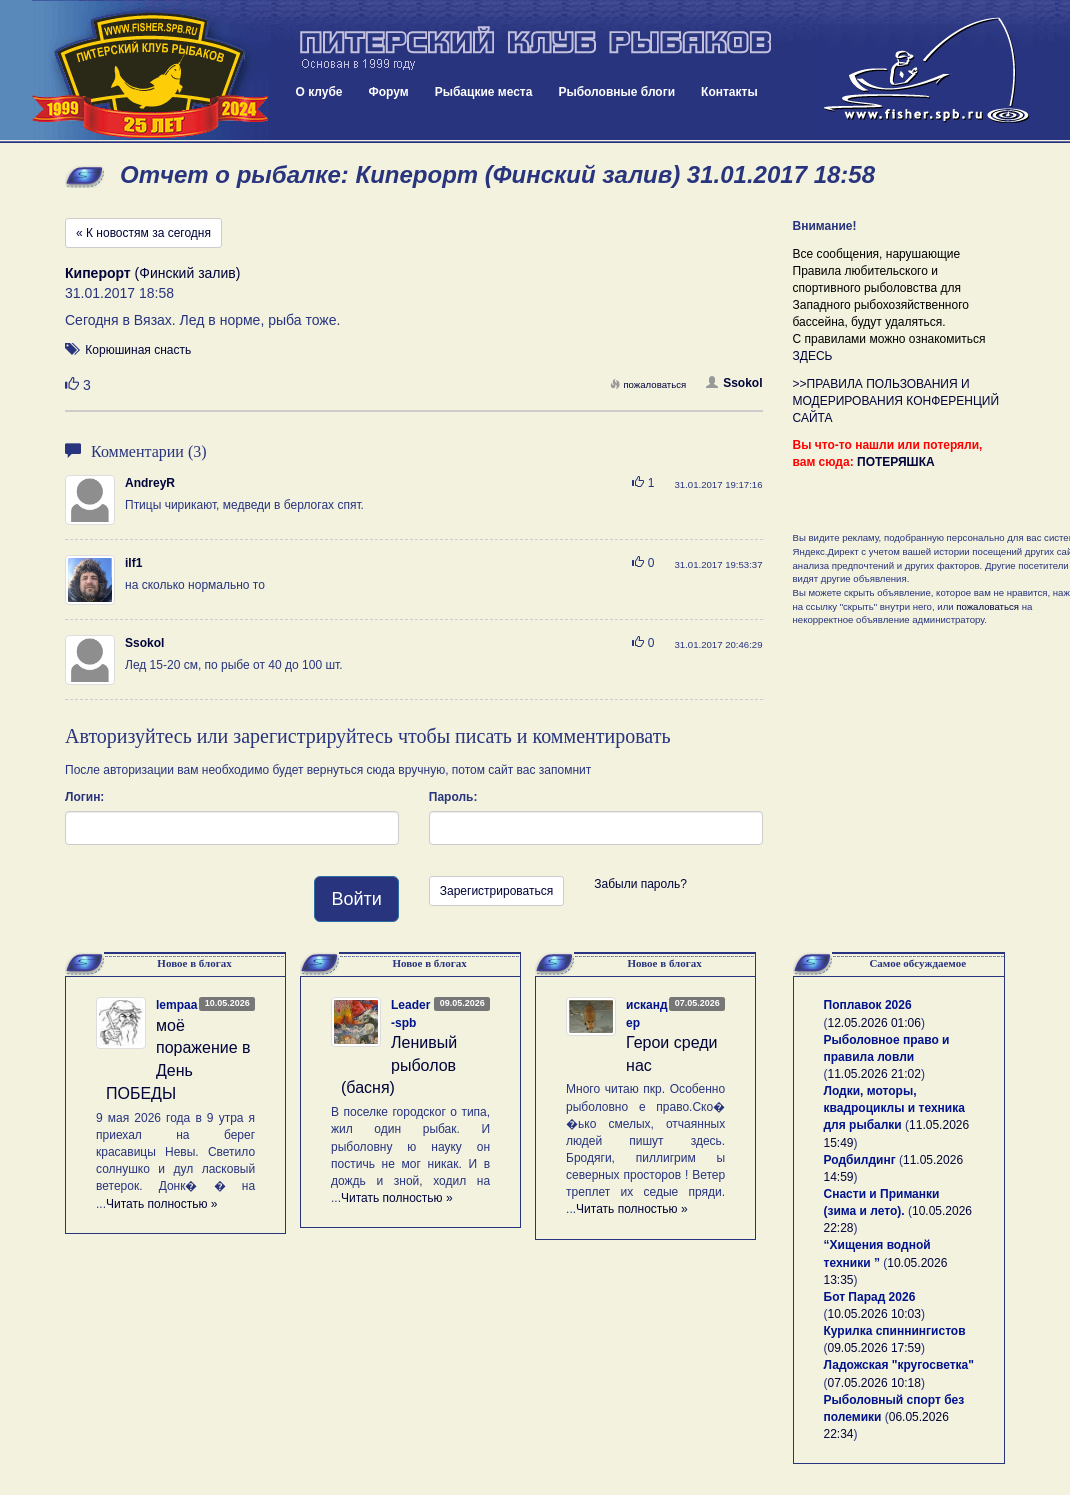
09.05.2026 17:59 (874, 1348)
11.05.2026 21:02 (874, 1074)
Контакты (729, 92)
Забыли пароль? (640, 884)
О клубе (319, 92)
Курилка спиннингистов (895, 1331)
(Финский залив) (152, 273)
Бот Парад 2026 (870, 1297)
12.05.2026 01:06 (874, 1023)
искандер (647, 1013)
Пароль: (453, 797)
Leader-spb (410, 1013)
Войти (356, 899)
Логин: (84, 797)
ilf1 (133, 563)
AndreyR (150, 483)
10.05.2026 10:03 (874, 1314)
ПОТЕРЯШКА (896, 462)
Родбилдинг (860, 1160)
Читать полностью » (162, 1204)
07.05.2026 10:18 (874, 1383)
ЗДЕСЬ (813, 356)
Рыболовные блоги (616, 92)
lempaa (176, 1005)
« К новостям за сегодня (143, 233)
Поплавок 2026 (868, 1005)
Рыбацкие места (484, 92)
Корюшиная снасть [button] (138, 350)
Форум (389, 92)
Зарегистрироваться (496, 891)
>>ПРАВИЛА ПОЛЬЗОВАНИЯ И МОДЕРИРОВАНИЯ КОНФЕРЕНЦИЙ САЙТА (896, 401)
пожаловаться (648, 384)
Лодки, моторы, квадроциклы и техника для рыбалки (894, 1108)
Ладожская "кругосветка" (899, 1365)
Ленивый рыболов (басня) (399, 1065)
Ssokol (734, 383)
